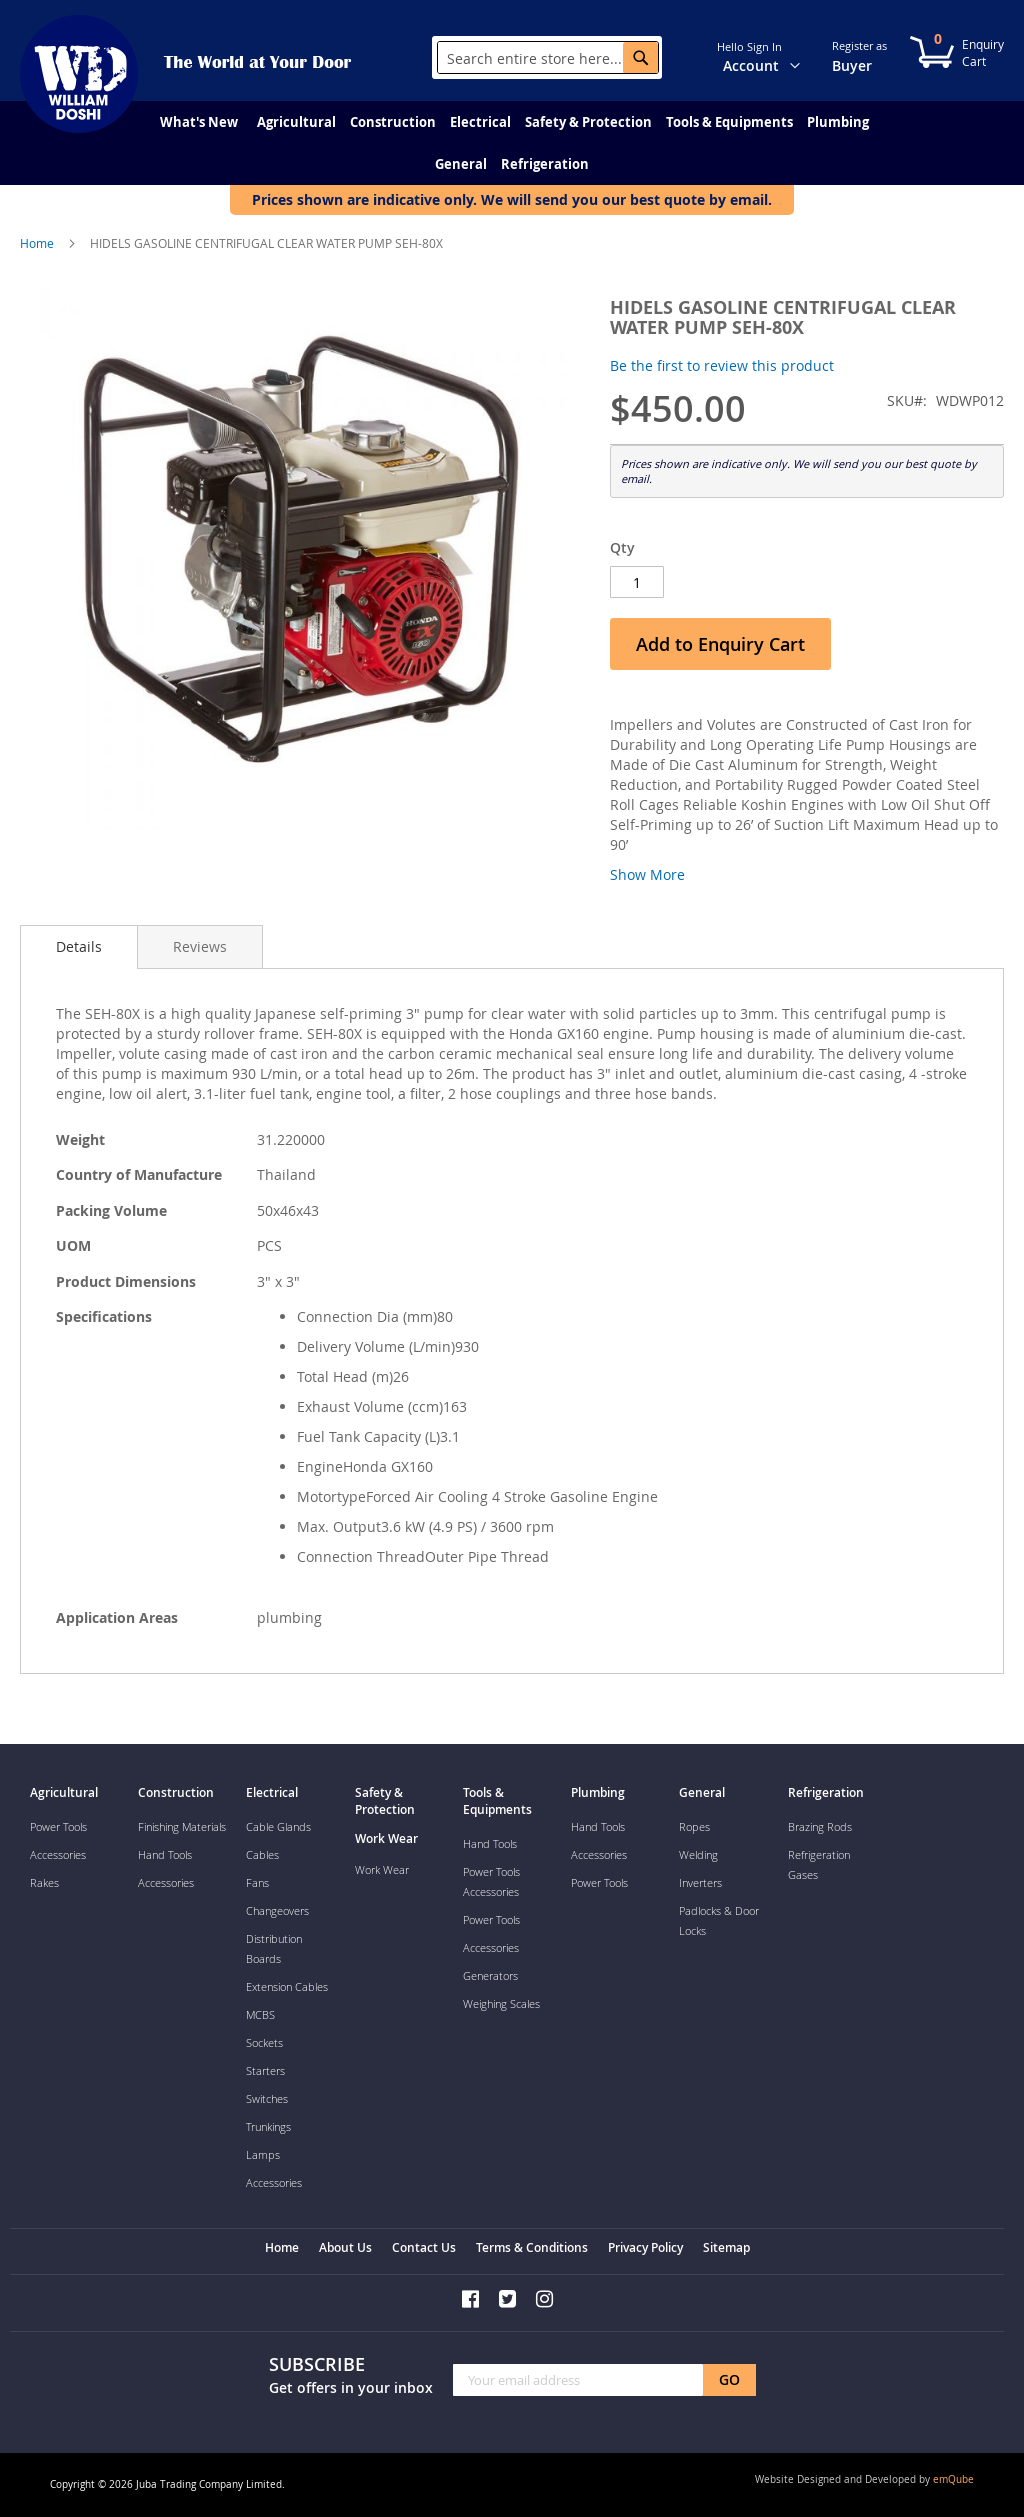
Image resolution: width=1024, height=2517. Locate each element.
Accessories (58, 1854)
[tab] (79, 947)
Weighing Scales (501, 2003)
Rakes (44, 1882)
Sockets (264, 2042)
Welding (698, 1854)
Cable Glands (278, 1826)
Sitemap (726, 2247)
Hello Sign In (749, 46)
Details (79, 946)
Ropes (694, 1826)
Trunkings (268, 2126)
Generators (490, 1975)
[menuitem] (199, 122)
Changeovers (277, 1910)
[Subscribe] (729, 2380)
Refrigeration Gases (819, 1864)
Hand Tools (165, 1854)
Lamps (263, 2154)
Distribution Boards (274, 1948)
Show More (647, 874)
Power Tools (58, 1826)
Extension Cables (287, 1986)
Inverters (700, 1882)
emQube (953, 2479)
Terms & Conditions (532, 2247)
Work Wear (382, 1869)
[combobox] (548, 58)
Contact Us (424, 2247)
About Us (345, 2247)
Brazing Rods (820, 1826)
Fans (257, 1882)
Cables (262, 1854)
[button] (807, 56)
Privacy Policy (645, 2247)
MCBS (260, 2014)
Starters (265, 2070)
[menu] (512, 143)
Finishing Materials (182, 1826)
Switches (267, 2098)
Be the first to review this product (722, 365)
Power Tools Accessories (491, 1881)
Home (37, 243)
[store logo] (79, 74)
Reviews (200, 946)
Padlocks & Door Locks (719, 1920)
